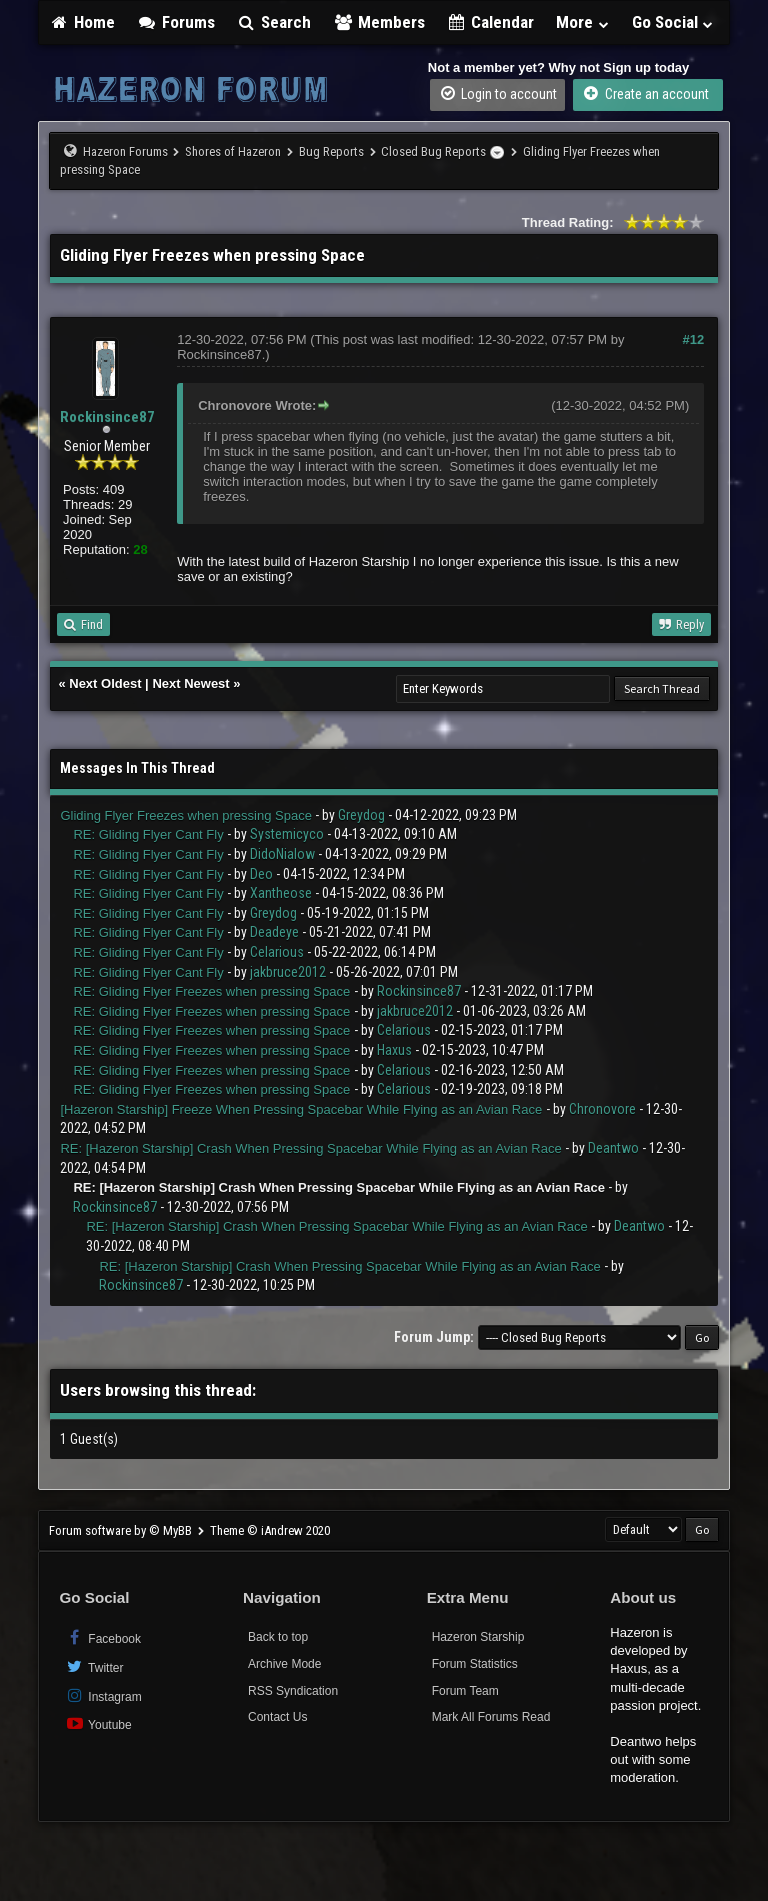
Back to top (278, 1637)
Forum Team (465, 1691)
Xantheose (281, 893)
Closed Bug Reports (433, 151)
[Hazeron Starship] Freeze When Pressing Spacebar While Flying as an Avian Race (301, 1109)
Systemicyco (287, 834)
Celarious (277, 952)
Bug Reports (331, 151)
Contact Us (277, 1717)
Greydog (361, 815)
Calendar (491, 22)
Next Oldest (105, 683)
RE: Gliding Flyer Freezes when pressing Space (211, 991)
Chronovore (602, 1109)
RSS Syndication (293, 1691)
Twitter (93, 1666)
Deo (261, 874)
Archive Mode (284, 1664)
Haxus (394, 1050)
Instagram (102, 1695)
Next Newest (190, 683)
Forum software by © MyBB (122, 1530)
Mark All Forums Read (491, 1717)
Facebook (102, 1637)
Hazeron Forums (125, 151)
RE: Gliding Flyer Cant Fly (148, 834)
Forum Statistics (475, 1664)
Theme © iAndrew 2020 (270, 1530)
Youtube (97, 1723)
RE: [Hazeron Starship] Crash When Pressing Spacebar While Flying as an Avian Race (310, 1148)
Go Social (673, 22)
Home (82, 22)
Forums (176, 22)
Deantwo (613, 1148)
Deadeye (274, 932)
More (583, 22)
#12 (694, 339)
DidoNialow (282, 854)
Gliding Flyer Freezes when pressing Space (185, 815)
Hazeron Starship (478, 1637)
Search (274, 22)
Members (379, 22)
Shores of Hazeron (233, 151)
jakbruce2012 (288, 972)
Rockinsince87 (107, 417)
